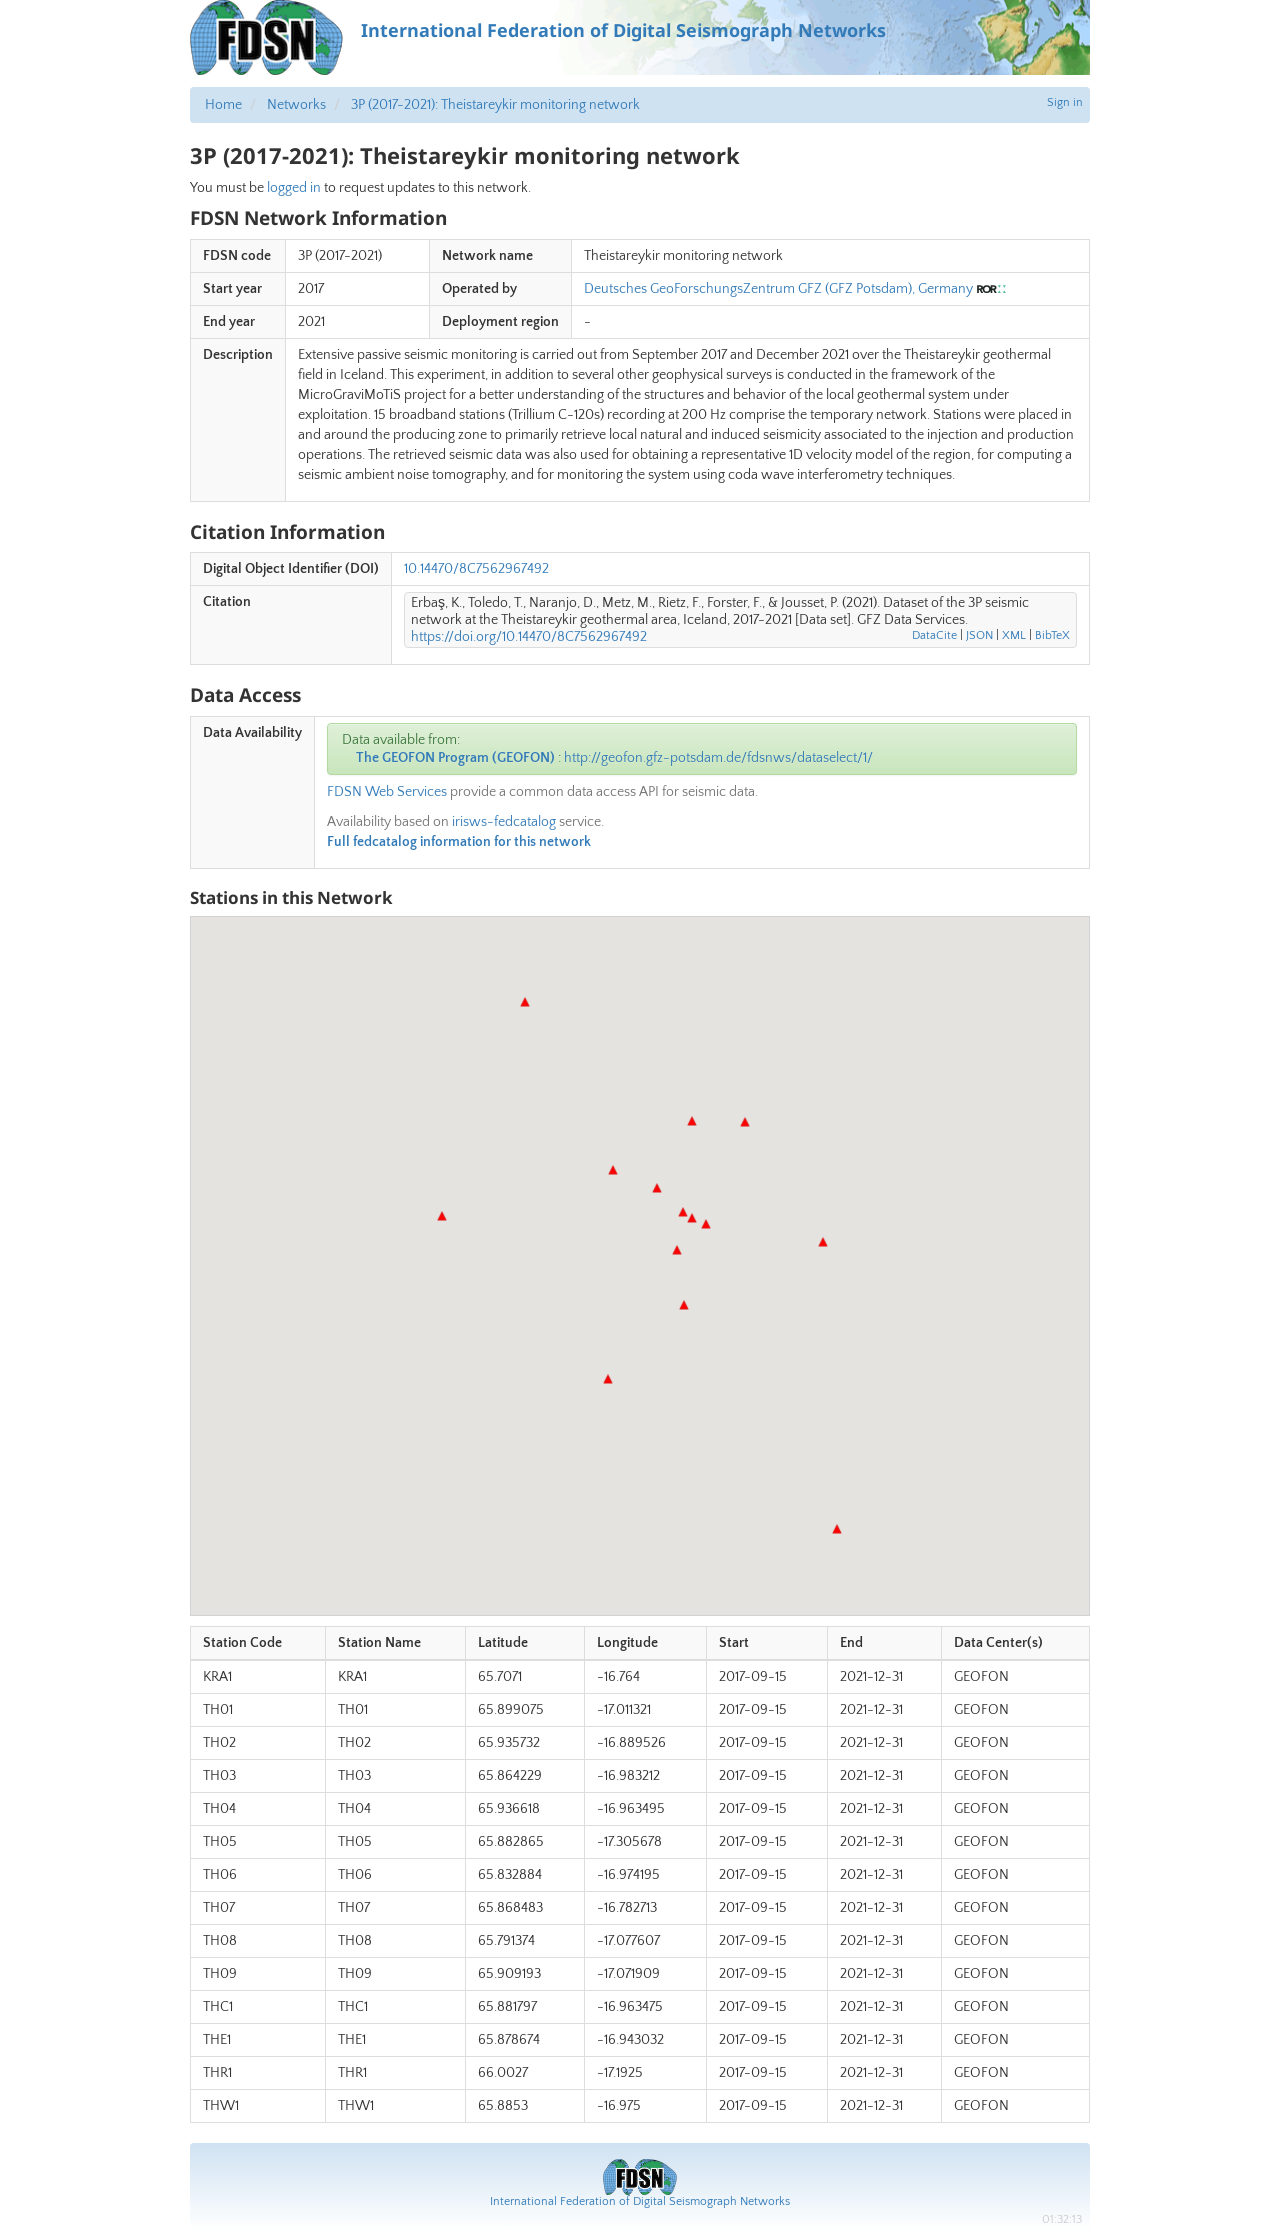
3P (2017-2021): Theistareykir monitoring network (495, 105)
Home (223, 105)
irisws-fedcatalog (504, 822)
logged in (294, 188)
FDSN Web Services (387, 792)
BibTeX (1052, 635)
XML (1014, 635)
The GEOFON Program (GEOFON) (455, 758)
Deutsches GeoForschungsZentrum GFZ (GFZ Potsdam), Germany (778, 289)
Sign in (1065, 102)
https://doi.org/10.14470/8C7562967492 (529, 637)
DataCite (934, 635)
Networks (296, 105)
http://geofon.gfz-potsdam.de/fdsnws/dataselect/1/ (718, 758)
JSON (979, 635)
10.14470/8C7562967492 (476, 569)
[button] (837, 1529)
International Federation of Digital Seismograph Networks (640, 2201)
